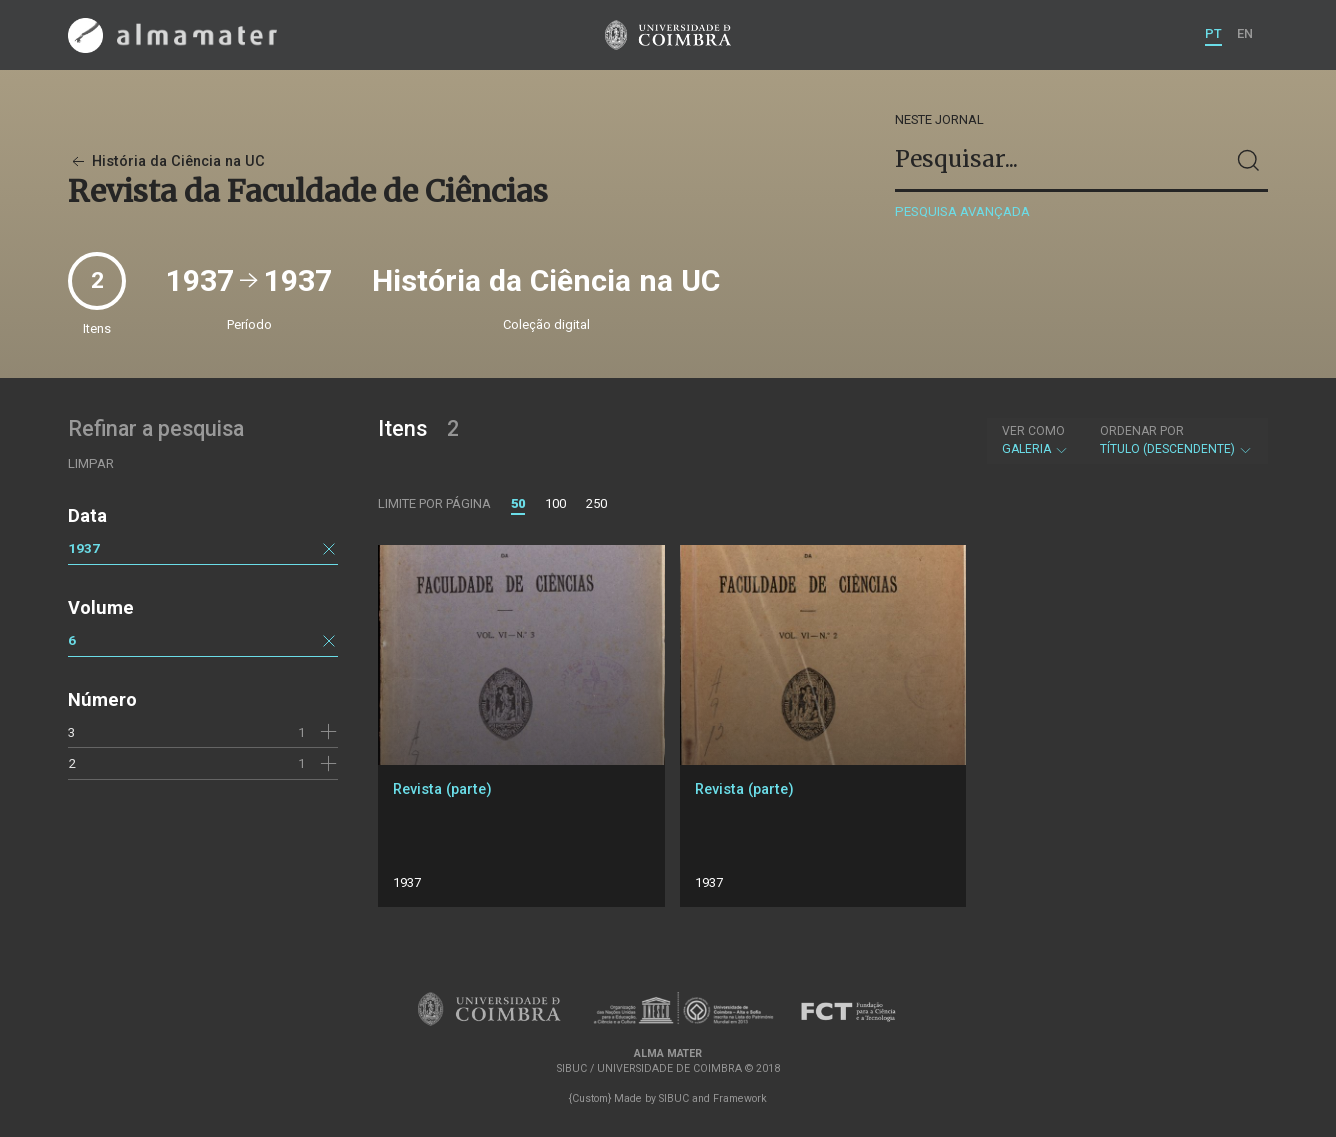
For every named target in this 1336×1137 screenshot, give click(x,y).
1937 (84, 548)
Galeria (1035, 440)
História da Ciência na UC (166, 161)
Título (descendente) (1176, 440)
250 (596, 503)
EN (1245, 33)
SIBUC (674, 1098)
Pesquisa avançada (962, 211)
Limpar (91, 463)
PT (1213, 33)
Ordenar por (1142, 431)
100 (555, 503)
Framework (740, 1098)
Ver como (1033, 431)
